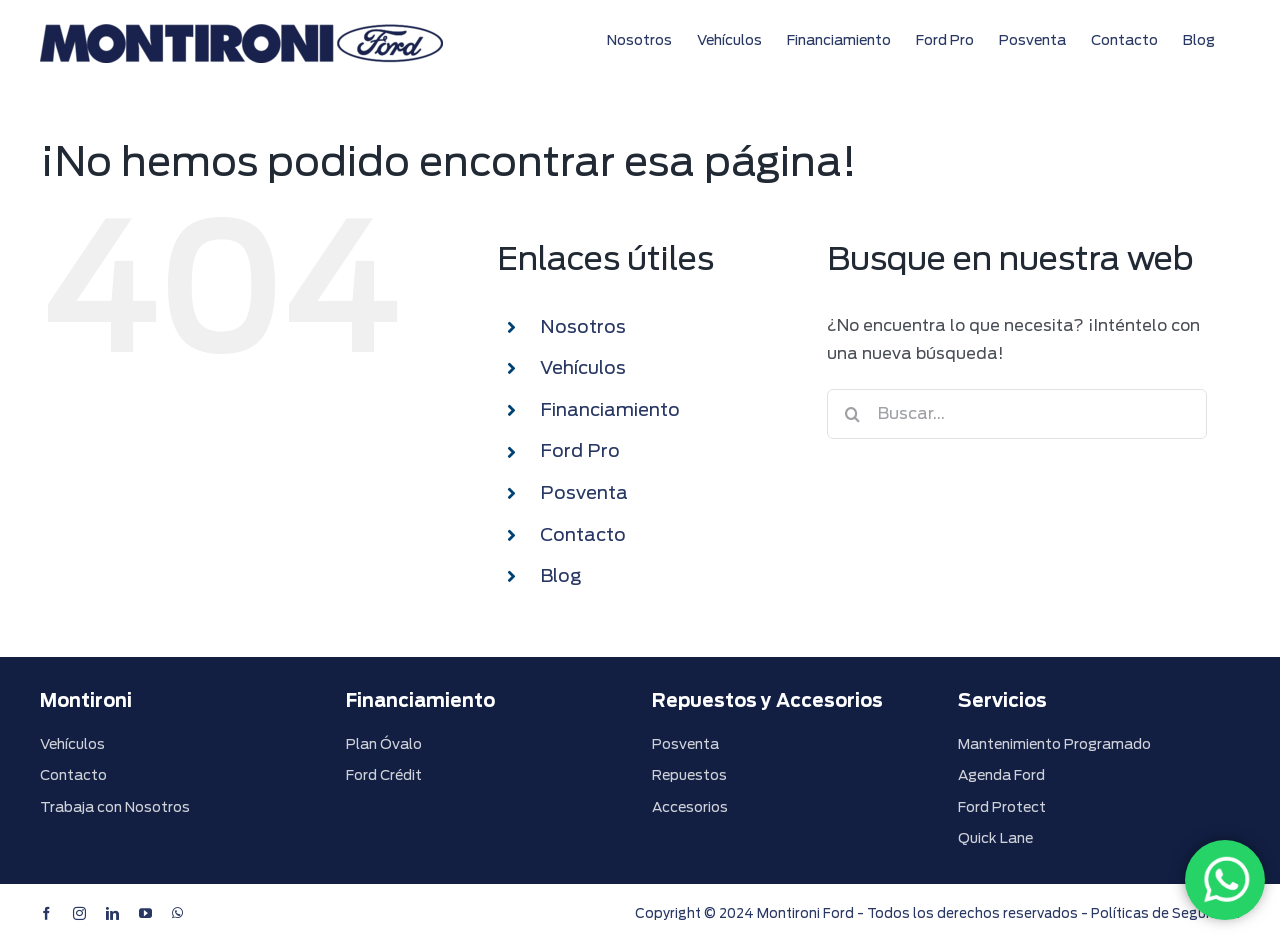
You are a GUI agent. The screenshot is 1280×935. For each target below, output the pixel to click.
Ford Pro (580, 450)
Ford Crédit (384, 775)
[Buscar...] (1017, 414)
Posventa (584, 492)
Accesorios (690, 807)
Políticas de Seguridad (1165, 913)
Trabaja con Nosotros (115, 807)
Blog (560, 575)
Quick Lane (995, 838)
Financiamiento (610, 409)
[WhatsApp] (1225, 880)
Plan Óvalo (384, 744)
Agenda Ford (1001, 775)
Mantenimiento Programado (1054, 744)
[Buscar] (852, 414)
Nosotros (583, 326)
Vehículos (583, 367)
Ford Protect (1002, 807)
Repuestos (689, 775)
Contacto (583, 534)
